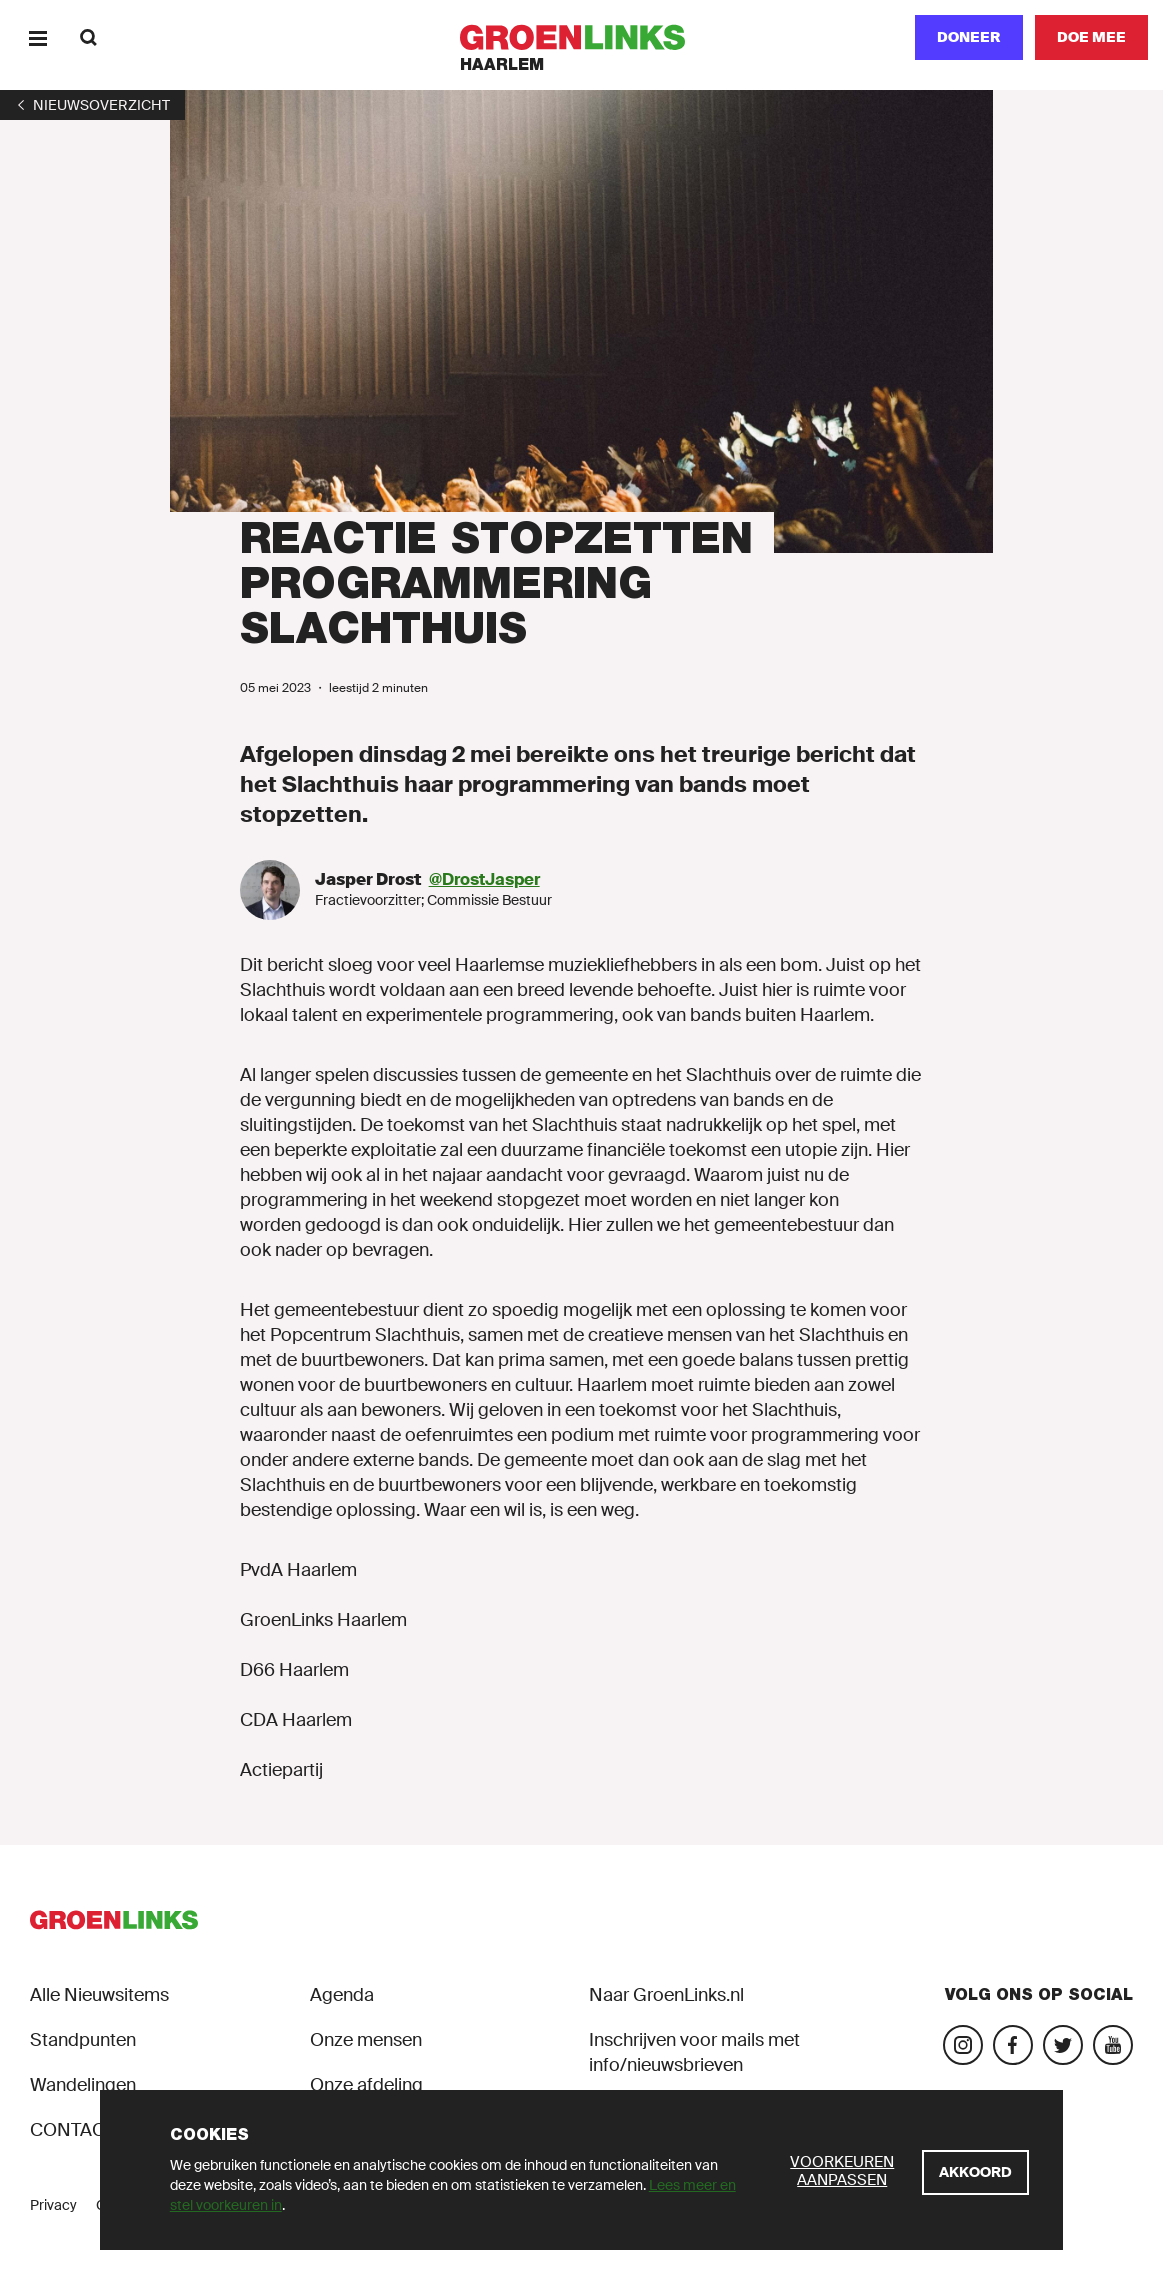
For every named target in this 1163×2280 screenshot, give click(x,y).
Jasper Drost (370, 879)
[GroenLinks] (581, 37)
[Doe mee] (1091, 37)
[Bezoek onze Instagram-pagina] (963, 2045)
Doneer (969, 37)
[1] (92, 105)
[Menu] (37, 37)
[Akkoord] (975, 2172)
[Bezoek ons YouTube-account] (1113, 2045)
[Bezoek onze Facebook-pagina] (1013, 2045)
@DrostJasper (484, 879)
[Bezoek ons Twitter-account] (1063, 2045)
